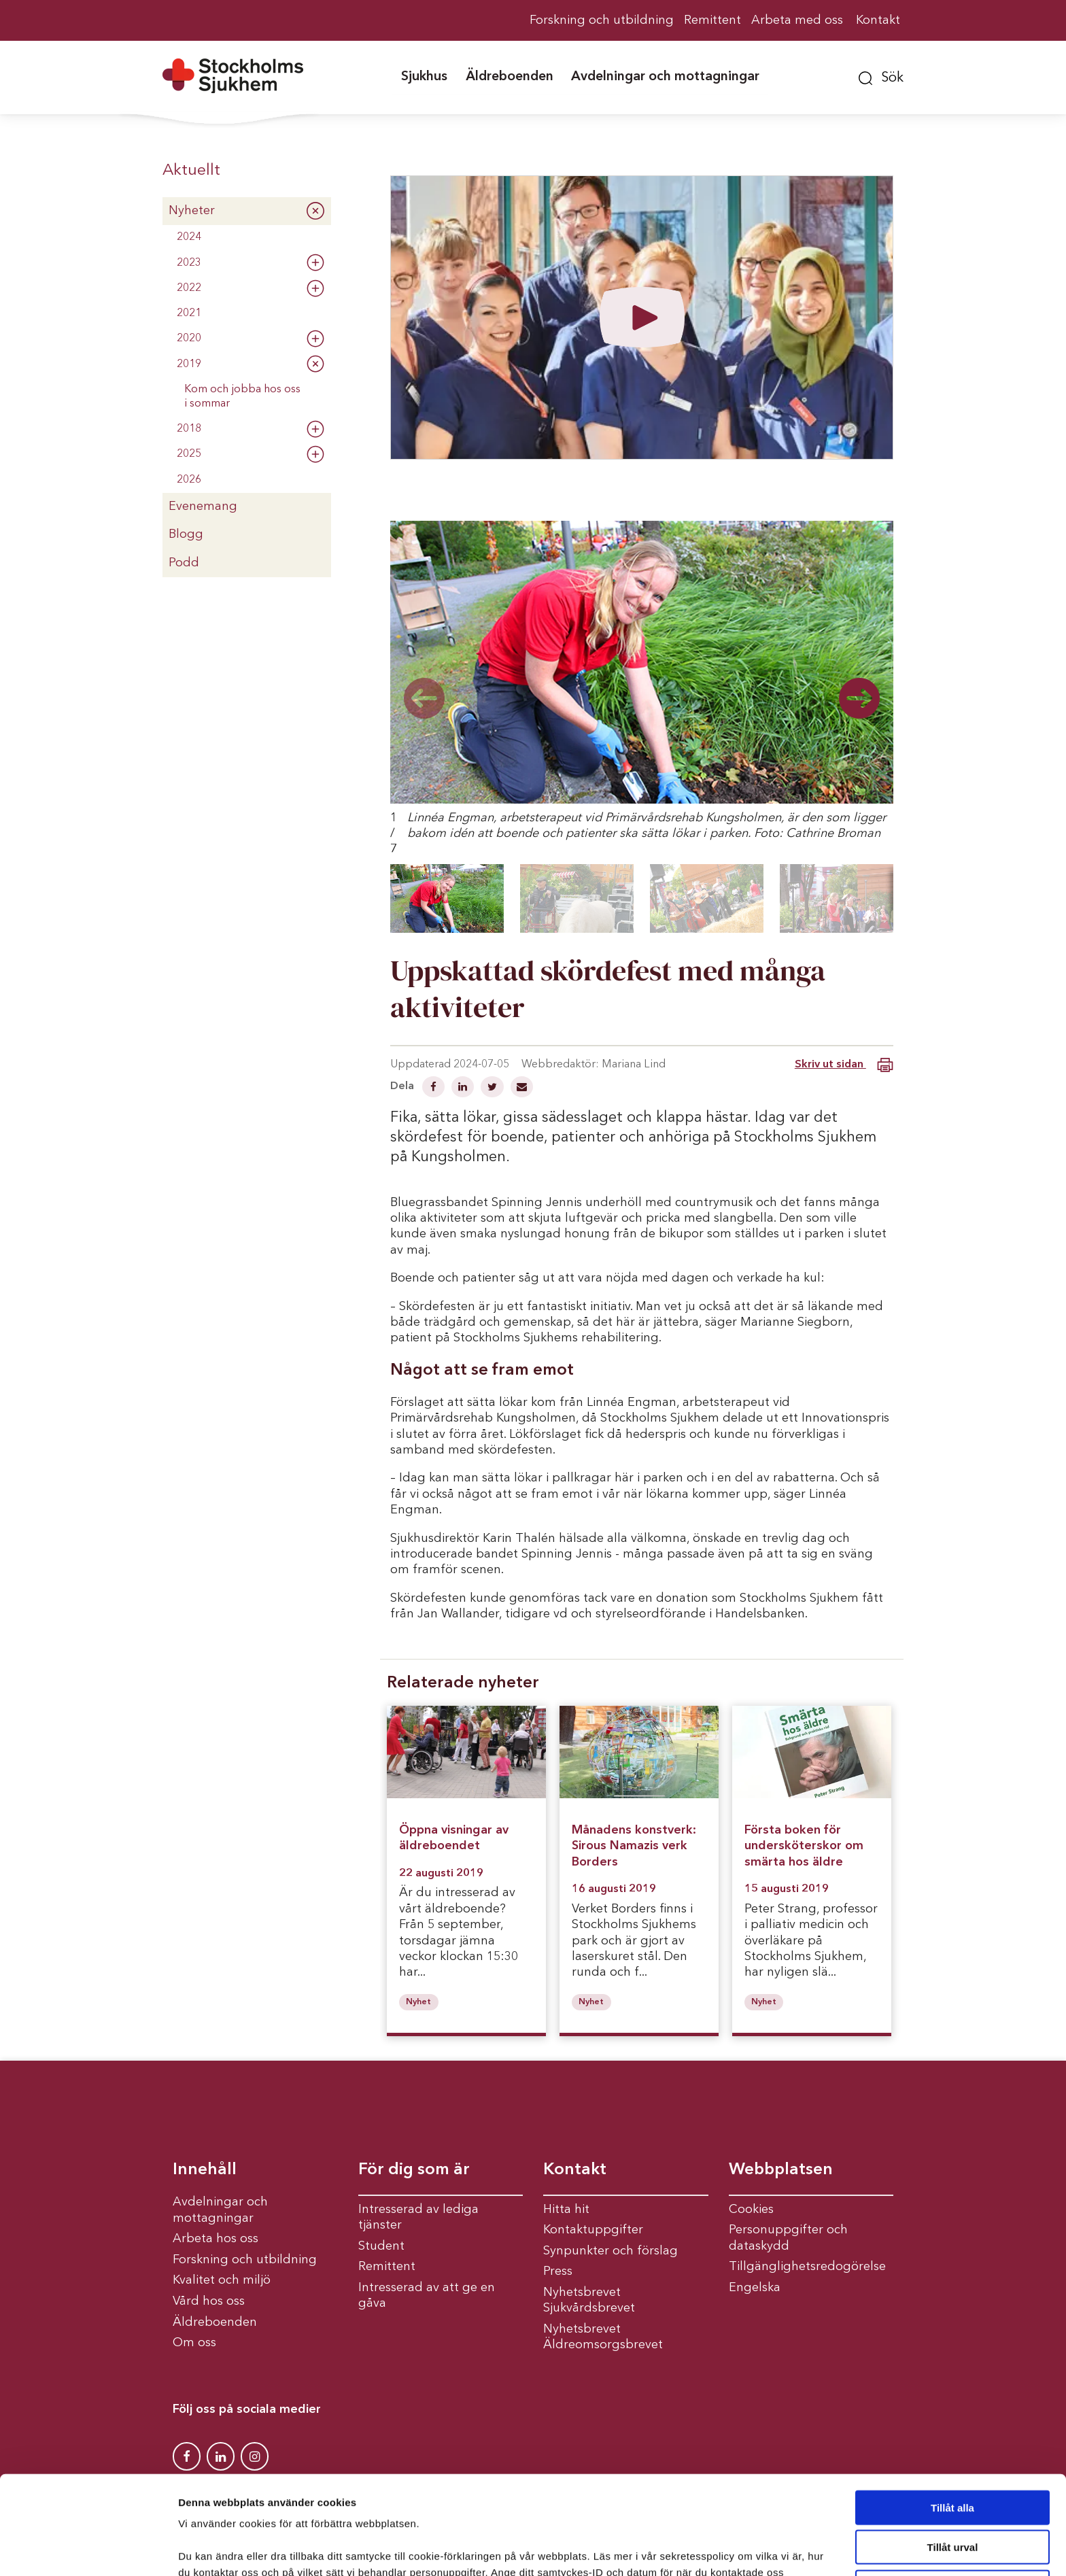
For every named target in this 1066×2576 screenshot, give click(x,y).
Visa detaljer (738, 2549)
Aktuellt (191, 170)
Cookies (751, 2209)
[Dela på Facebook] (434, 1088)
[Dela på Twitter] (494, 1088)
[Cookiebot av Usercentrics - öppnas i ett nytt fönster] (88, 2549)
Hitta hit (566, 2209)
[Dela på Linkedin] (464, 1088)
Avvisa (952, 2503)
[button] (881, 76)
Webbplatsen (781, 2170)
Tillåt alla (952, 2424)
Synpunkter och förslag (610, 2251)
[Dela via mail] (522, 1088)
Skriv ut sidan (844, 1065)
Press (557, 2271)
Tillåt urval (952, 2464)
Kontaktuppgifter (593, 2230)
